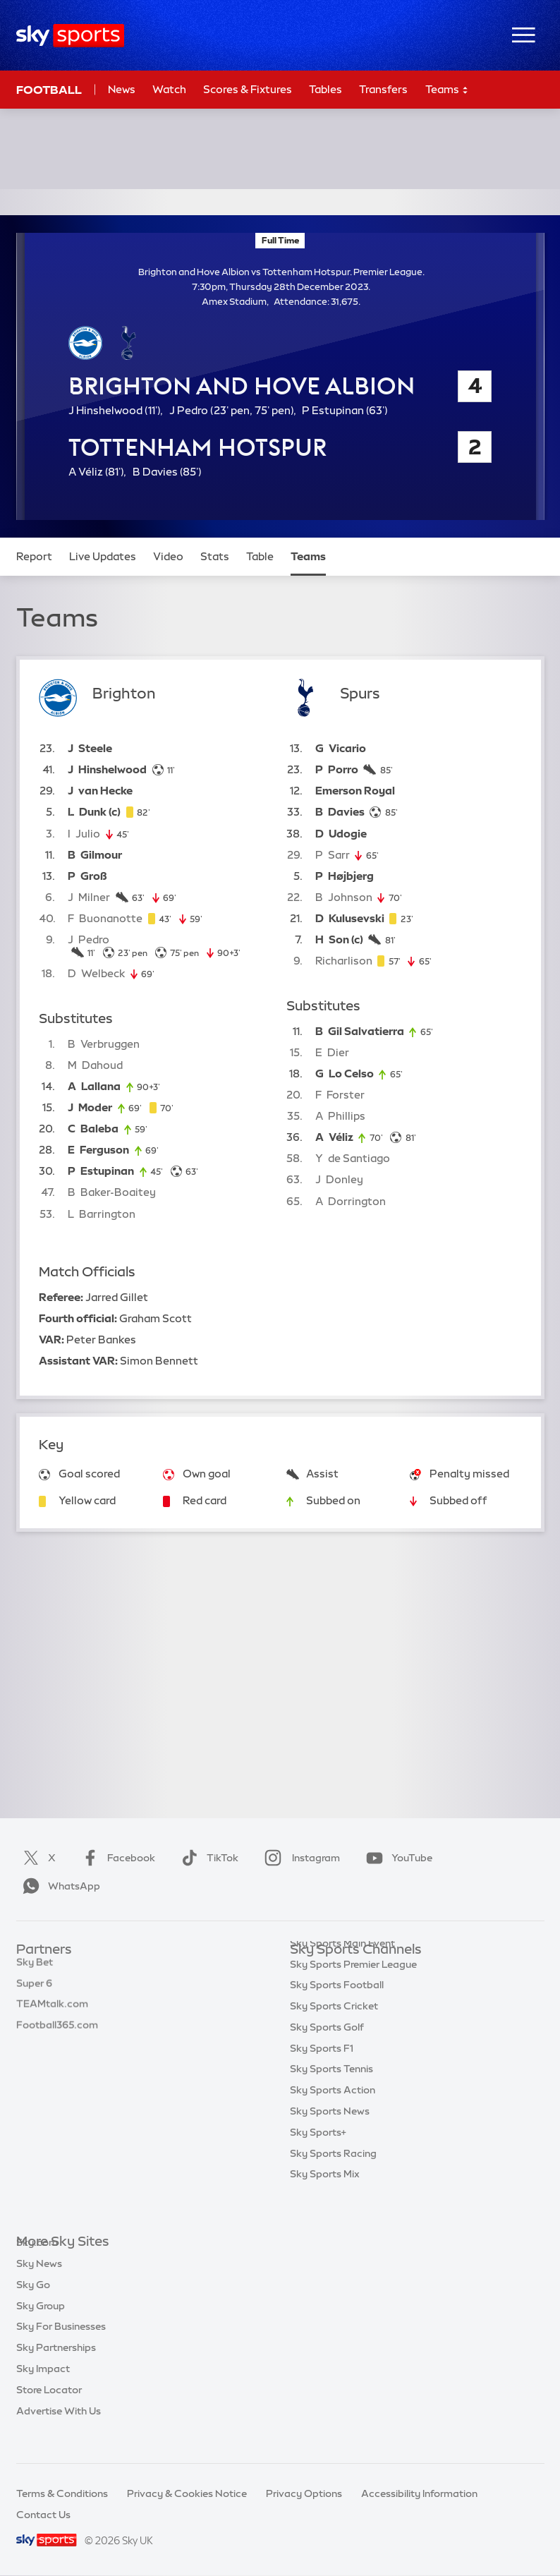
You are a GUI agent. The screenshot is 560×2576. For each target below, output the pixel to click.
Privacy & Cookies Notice (187, 2493)
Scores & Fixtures (247, 89)
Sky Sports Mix (325, 2202)
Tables (325, 89)
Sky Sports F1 (321, 2076)
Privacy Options (304, 2493)
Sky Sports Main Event (342, 1971)
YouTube (396, 1858)
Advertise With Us (58, 2432)
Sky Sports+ (318, 2160)
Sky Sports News (330, 2139)
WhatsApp (58, 1886)
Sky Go (33, 2306)
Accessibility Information (419, 2493)
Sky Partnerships (56, 2369)
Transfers (383, 89)
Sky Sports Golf (327, 2055)
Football (49, 89)
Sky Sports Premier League (353, 1992)
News (121, 89)
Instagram (299, 1858)
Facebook (115, 1858)
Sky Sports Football (337, 2013)
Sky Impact (43, 2390)
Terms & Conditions (62, 2493)
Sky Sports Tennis (331, 2097)
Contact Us (43, 2515)
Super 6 (34, 1992)
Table (260, 556)
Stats (214, 556)
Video (168, 556)
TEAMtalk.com (52, 2013)
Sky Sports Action (332, 2118)
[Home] (70, 35)
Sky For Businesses (61, 2347)
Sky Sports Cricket (334, 2034)
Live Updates (102, 556)
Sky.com (37, 2263)
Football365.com (57, 2034)
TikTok (207, 1858)
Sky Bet (34, 1971)
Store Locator (49, 2411)
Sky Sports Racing (333, 2182)
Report (34, 556)
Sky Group (40, 2327)
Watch (169, 89)
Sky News (39, 2285)
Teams (447, 90)
